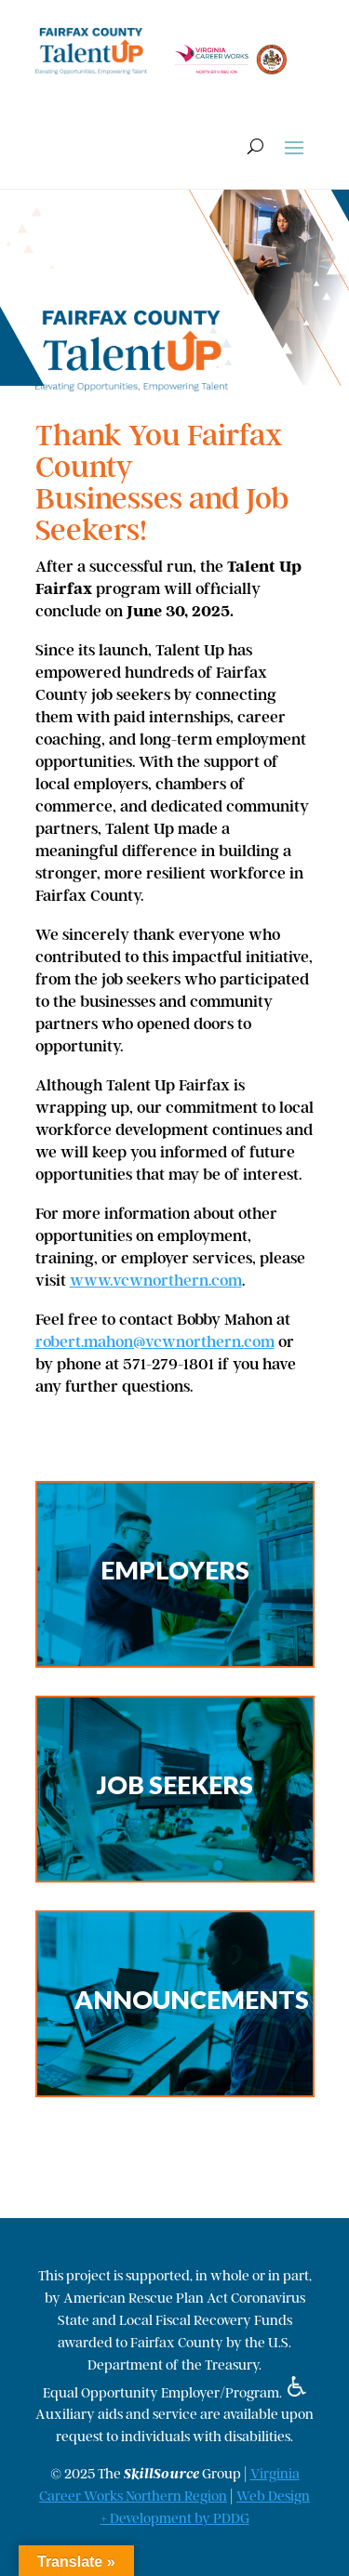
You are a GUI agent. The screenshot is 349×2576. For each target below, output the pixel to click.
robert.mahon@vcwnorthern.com (155, 1341)
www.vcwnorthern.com (156, 1280)
